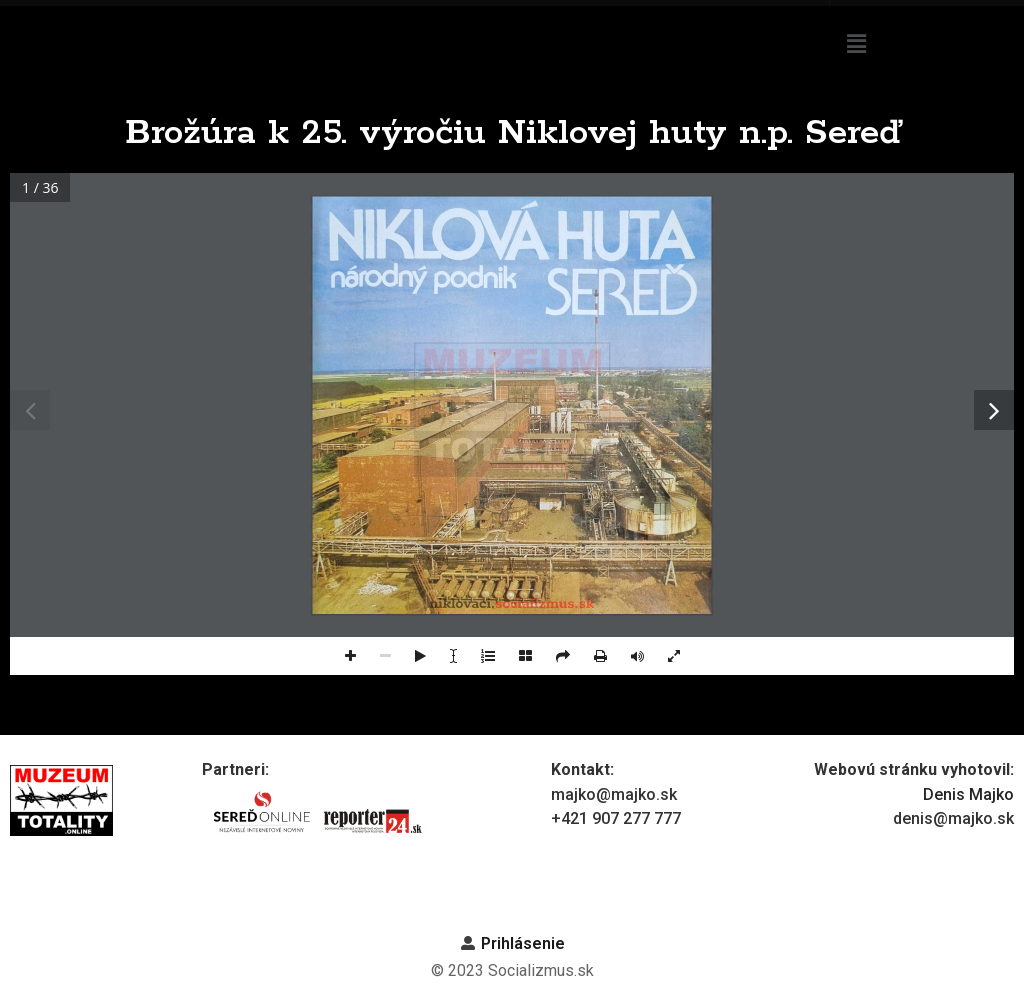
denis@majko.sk (953, 818)
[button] (923, 44)
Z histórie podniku (732, 54)
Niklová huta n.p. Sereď (601, 27)
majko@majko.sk (614, 794)
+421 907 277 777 (616, 818)
